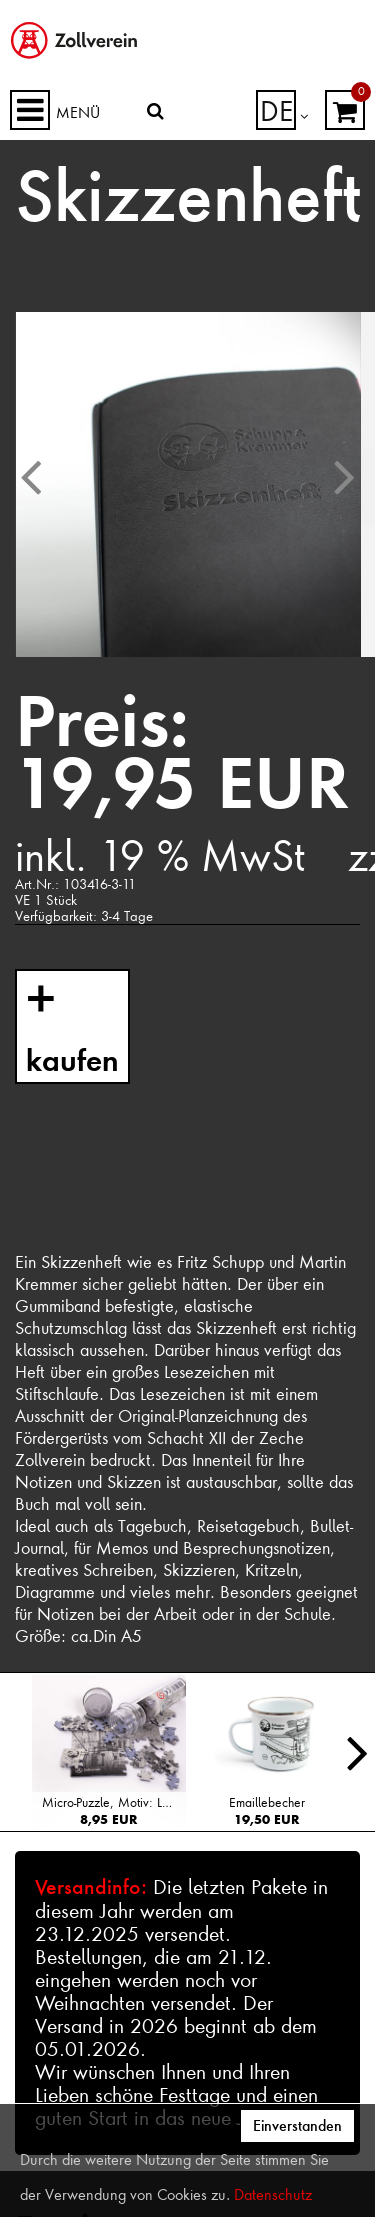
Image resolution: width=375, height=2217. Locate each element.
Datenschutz (273, 2195)
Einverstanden (297, 2125)
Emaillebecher (267, 1802)
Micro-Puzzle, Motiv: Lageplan (114, 1802)
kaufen (68, 1052)
